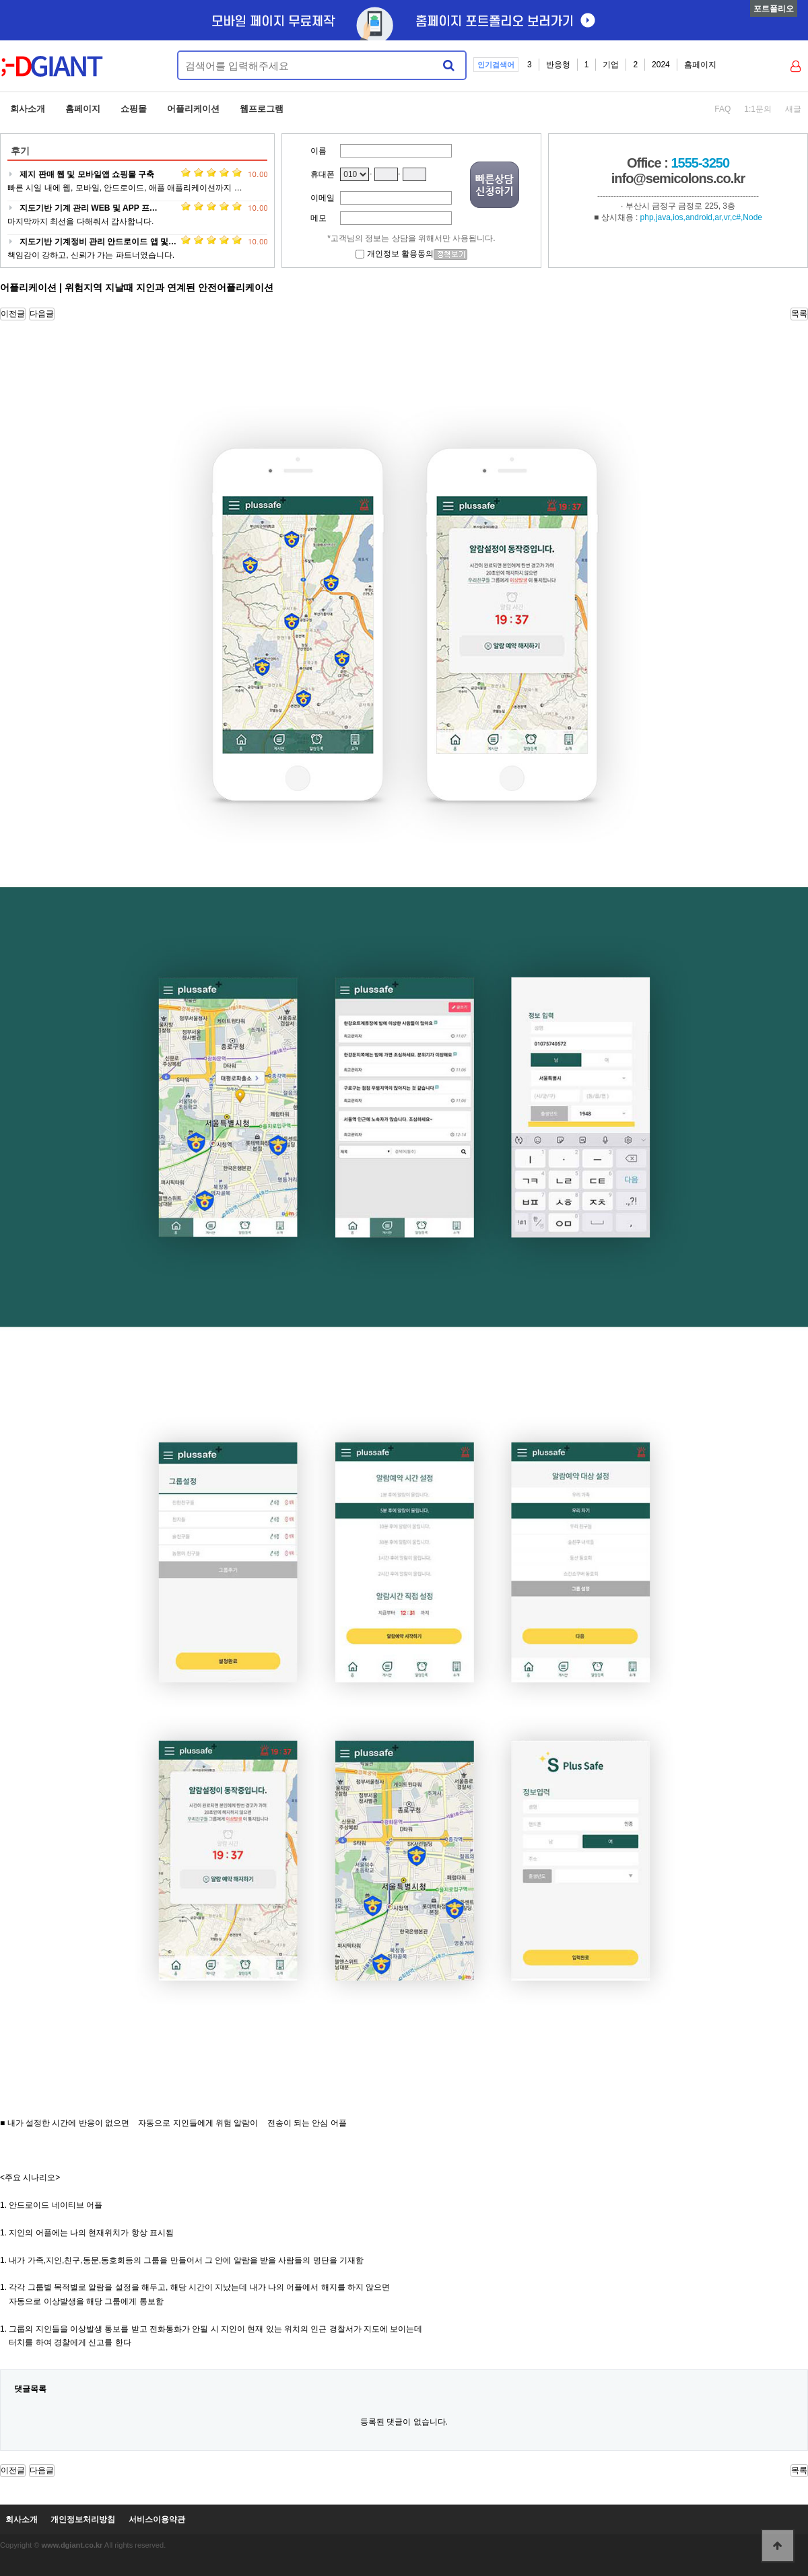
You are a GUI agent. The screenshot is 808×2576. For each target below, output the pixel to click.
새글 (793, 109)
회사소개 (27, 109)
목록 (799, 313)
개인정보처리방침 (82, 2519)
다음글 (42, 313)
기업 (611, 64)
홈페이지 (700, 64)
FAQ (722, 109)
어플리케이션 (193, 109)
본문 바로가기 (0, 0)
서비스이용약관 (157, 2519)
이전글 (13, 313)
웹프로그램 (261, 109)
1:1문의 (758, 109)
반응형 (558, 64)
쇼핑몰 (134, 109)
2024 (661, 64)
